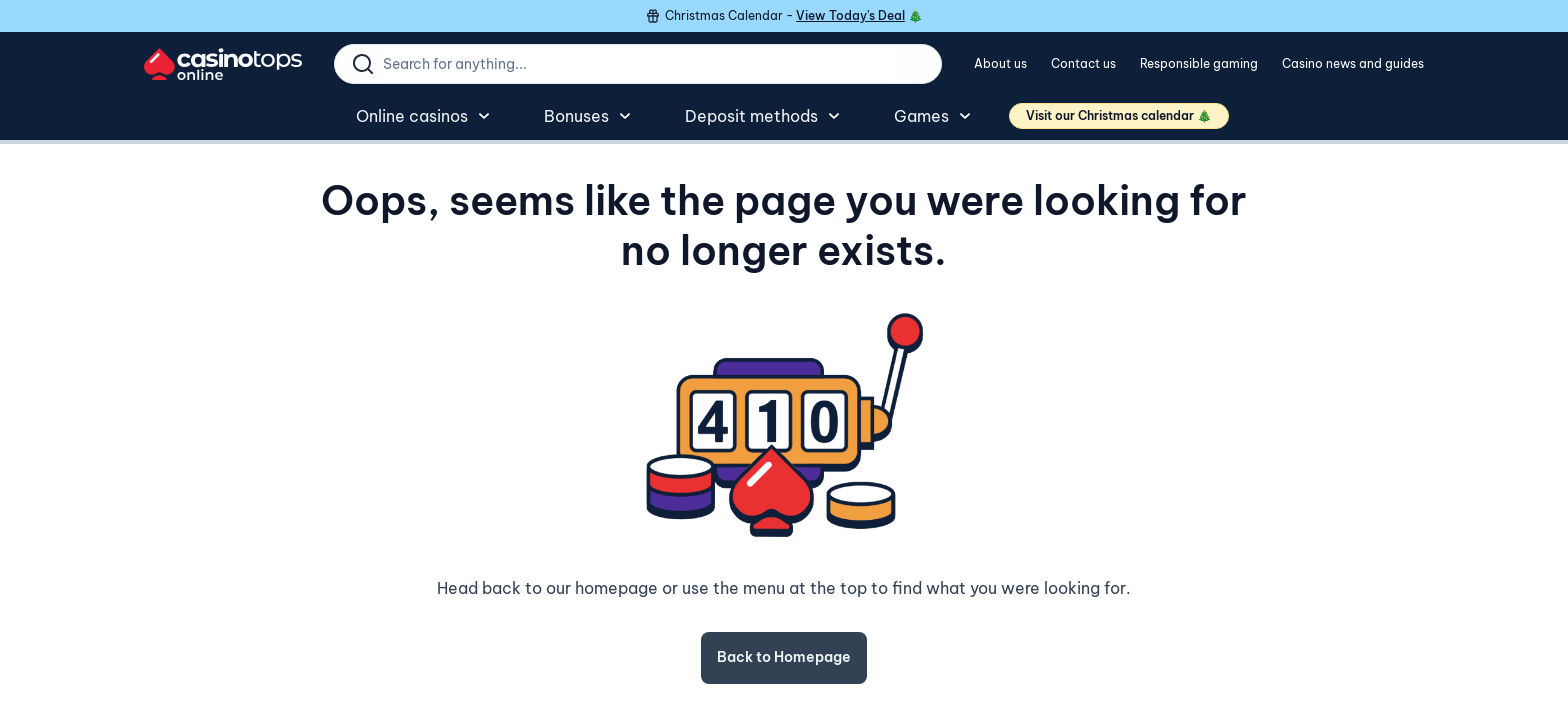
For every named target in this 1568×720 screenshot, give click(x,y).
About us (1000, 63)
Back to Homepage (784, 657)
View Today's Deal (850, 15)
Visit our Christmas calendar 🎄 (1119, 115)
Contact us (1083, 63)
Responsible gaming (1199, 63)
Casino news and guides (1353, 63)
